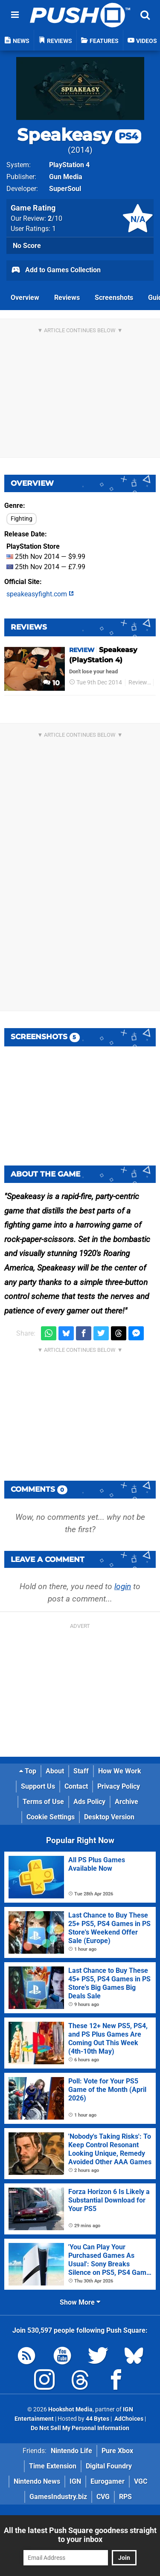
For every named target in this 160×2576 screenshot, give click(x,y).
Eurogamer (107, 2481)
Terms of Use (43, 1802)
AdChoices (128, 2418)
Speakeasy (79, 134)
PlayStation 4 (69, 165)
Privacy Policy (118, 1786)
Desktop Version (109, 1817)
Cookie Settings (50, 1817)
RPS (125, 2497)
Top (27, 1771)
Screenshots (114, 298)
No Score (27, 246)
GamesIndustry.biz (58, 2497)
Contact (76, 1786)
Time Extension (52, 2466)
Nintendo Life (71, 2451)
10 (51, 683)
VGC (140, 2481)
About (55, 1771)
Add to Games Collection (56, 270)
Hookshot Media (70, 2409)
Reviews (67, 298)
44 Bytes (97, 2418)
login (122, 1586)
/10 (55, 218)
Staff (81, 1771)
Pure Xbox (117, 2451)
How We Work (119, 1771)
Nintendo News (37, 2481)
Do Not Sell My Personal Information (80, 2428)
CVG (103, 2497)
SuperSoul (65, 189)
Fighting (21, 518)
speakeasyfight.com (40, 594)
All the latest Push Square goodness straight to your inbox (80, 2535)
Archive (126, 1802)
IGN (75, 2481)
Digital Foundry (109, 2466)
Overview (25, 298)
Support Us (38, 1786)
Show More (80, 2302)
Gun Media (65, 177)
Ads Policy (89, 1802)
